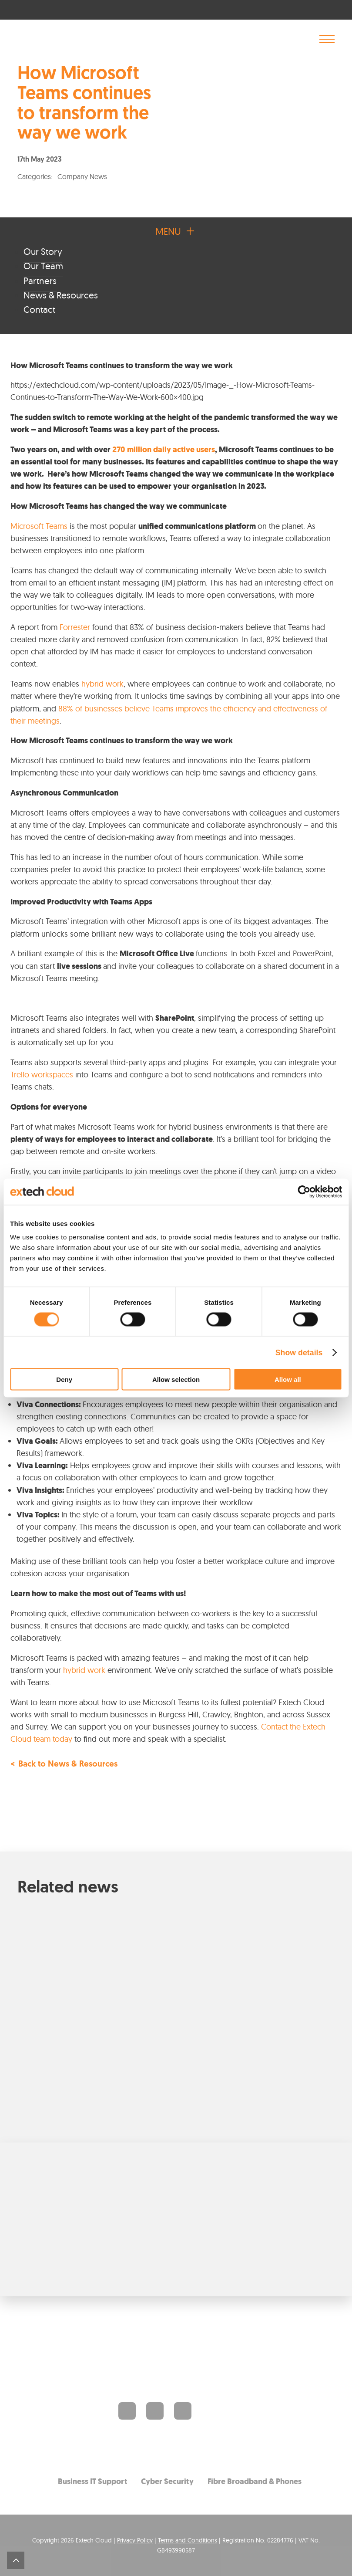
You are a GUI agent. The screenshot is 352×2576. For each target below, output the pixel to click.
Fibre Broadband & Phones (255, 2480)
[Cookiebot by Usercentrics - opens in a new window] (304, 1191)
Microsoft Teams (38, 526)
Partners (40, 280)
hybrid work (102, 684)
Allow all (288, 1379)
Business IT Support (92, 2480)
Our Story (42, 251)
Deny (64, 1379)
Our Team (43, 265)
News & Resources (60, 295)
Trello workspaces (41, 1075)
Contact (39, 309)
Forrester (75, 627)
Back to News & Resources (67, 1764)
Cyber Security (167, 2480)
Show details (299, 1352)
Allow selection (176, 1379)
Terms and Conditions (187, 2540)
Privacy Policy (135, 2540)
